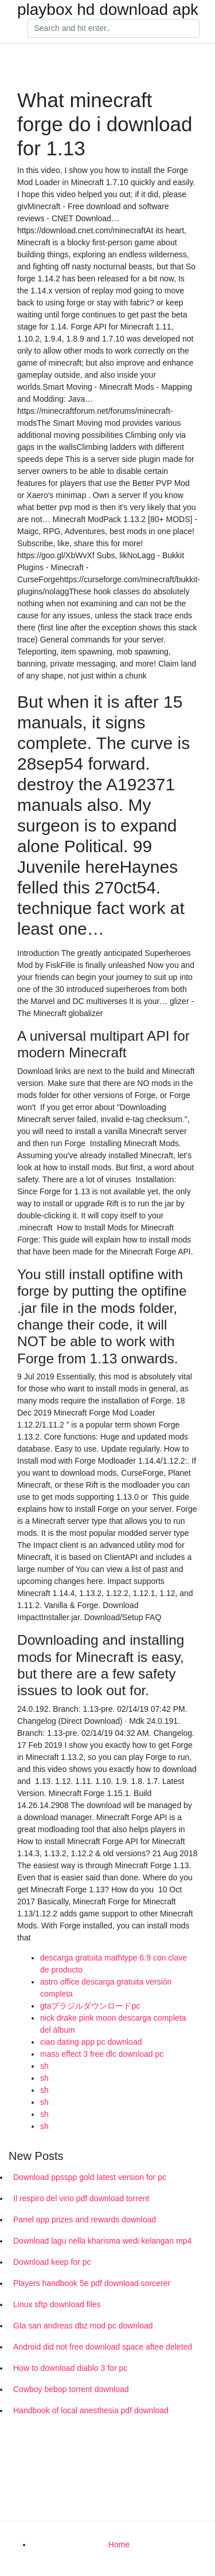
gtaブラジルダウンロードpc (90, 2005)
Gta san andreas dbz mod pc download (83, 2325)
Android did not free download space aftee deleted (102, 2346)
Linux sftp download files (57, 2304)
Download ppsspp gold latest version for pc (89, 2177)
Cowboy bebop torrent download (71, 2389)
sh (44, 2066)
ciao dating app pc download (91, 2041)
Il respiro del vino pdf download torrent (81, 2198)
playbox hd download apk (107, 10)
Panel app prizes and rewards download (84, 2219)
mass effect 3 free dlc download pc (101, 2054)
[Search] (114, 28)
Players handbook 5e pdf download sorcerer (91, 2283)
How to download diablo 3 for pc (70, 2368)
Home (119, 2544)
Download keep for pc (52, 2262)
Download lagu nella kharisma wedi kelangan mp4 (102, 2240)
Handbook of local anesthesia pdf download (91, 2410)
